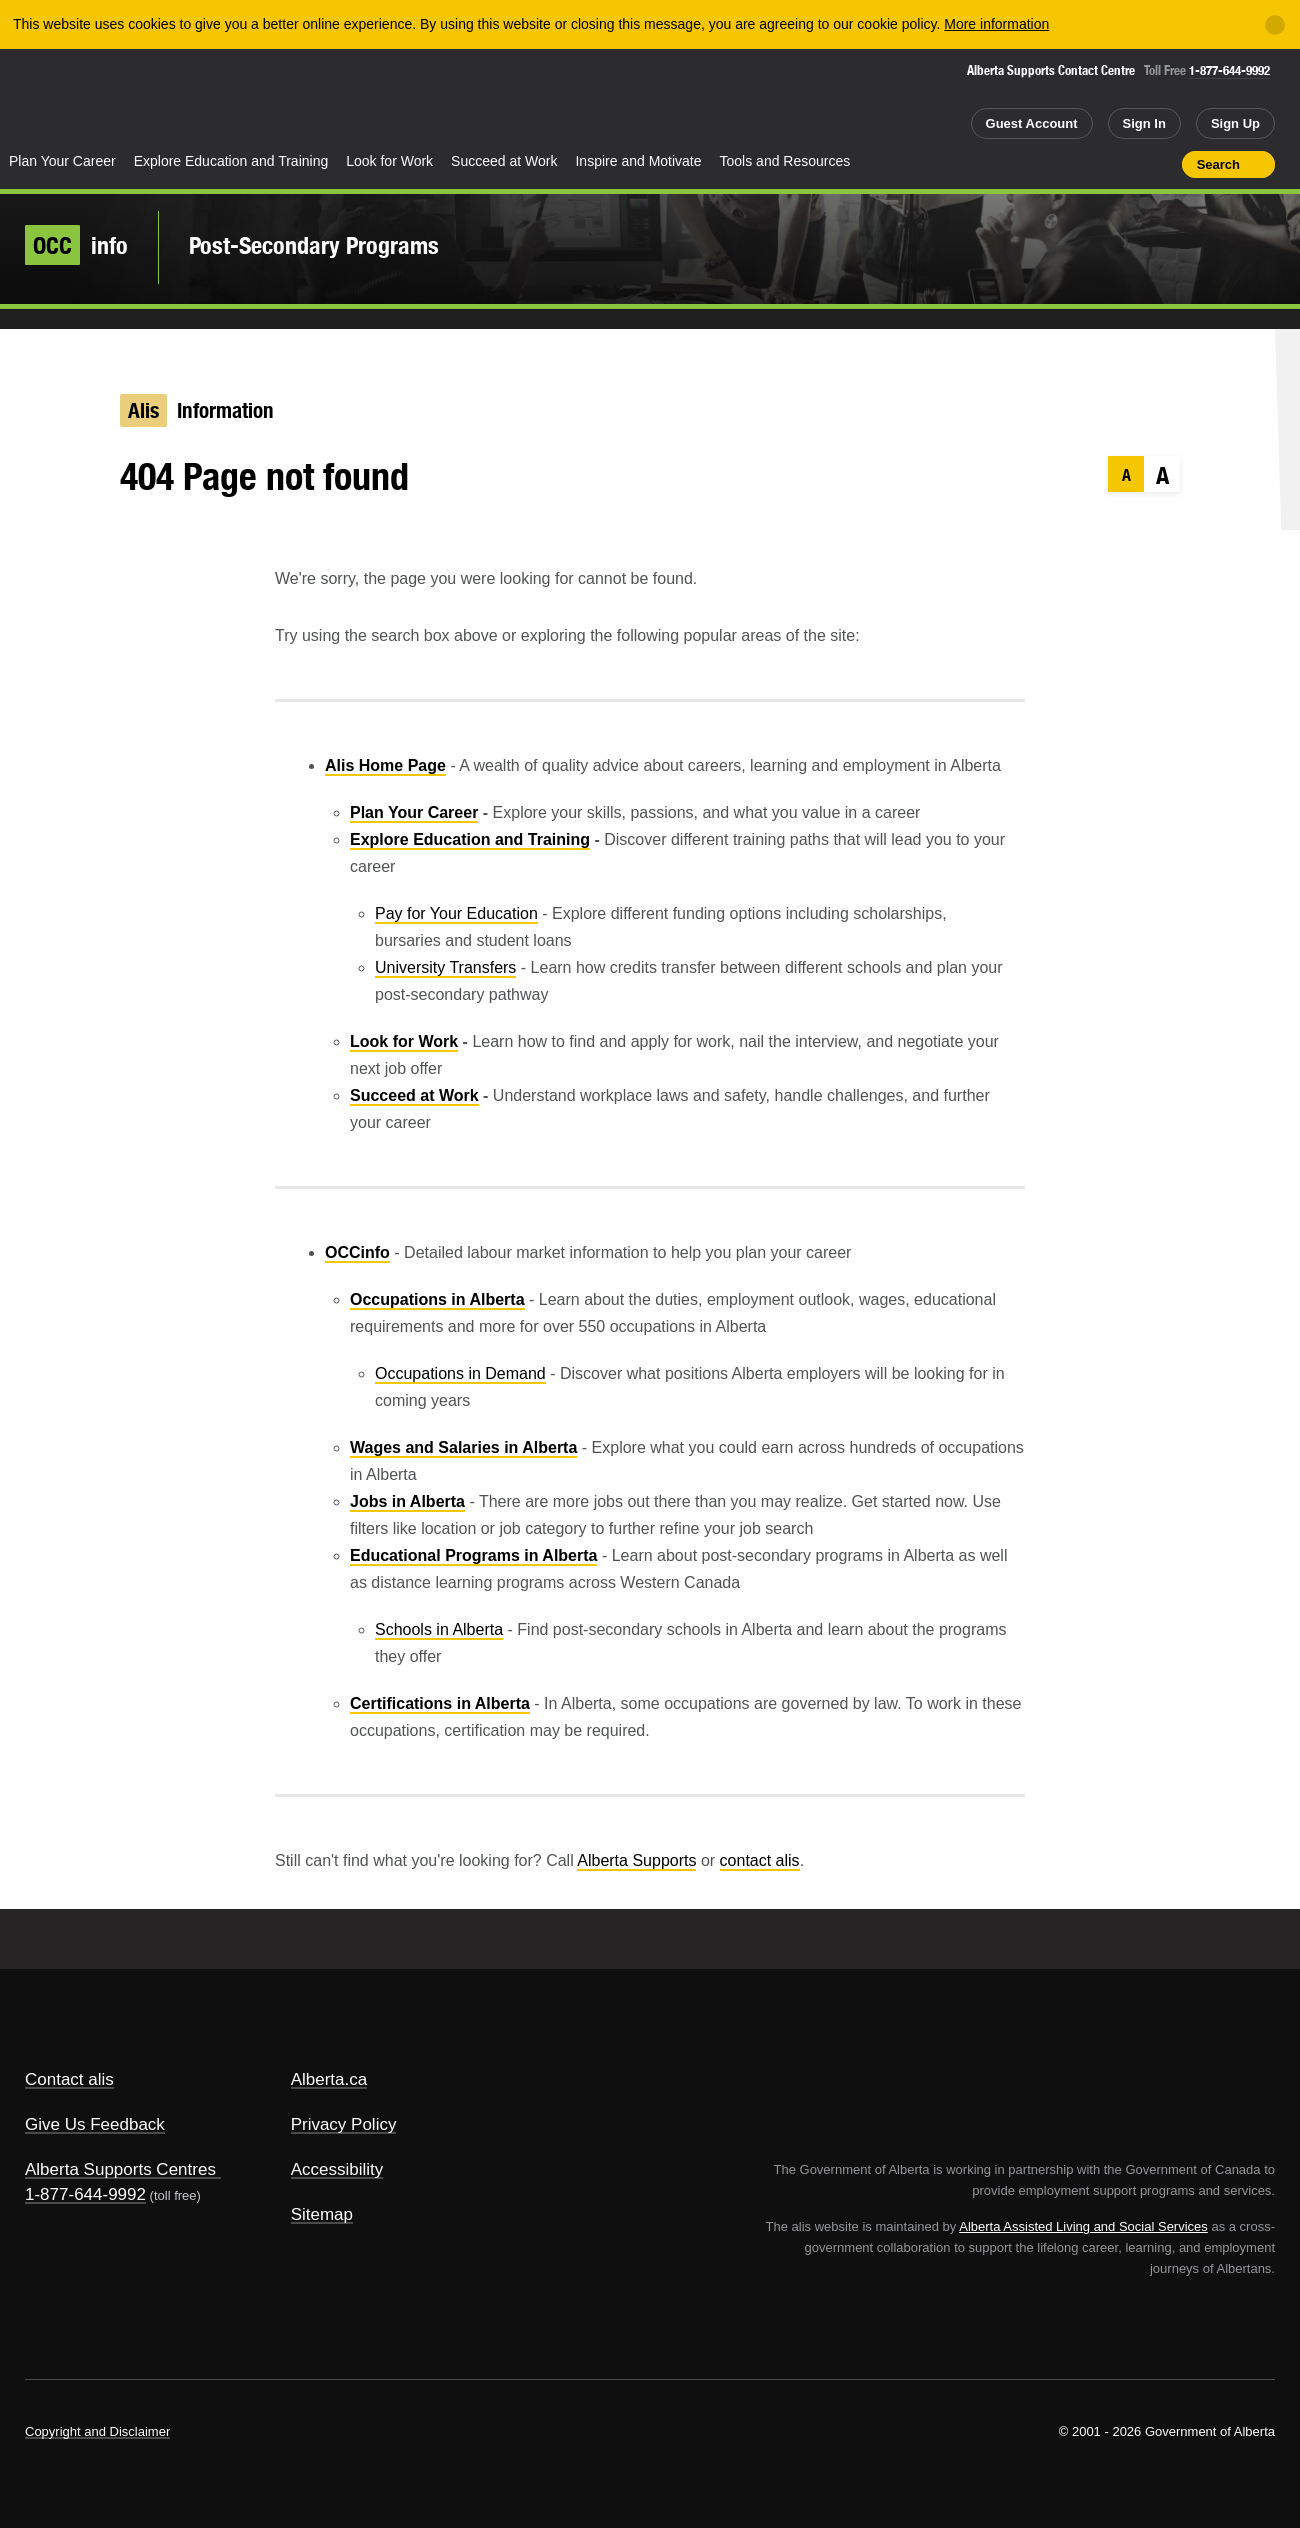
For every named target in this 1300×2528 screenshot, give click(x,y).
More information (996, 24)
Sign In (1144, 123)
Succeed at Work (504, 161)
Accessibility (337, 2169)
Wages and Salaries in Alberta (463, 1447)
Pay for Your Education (456, 913)
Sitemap (322, 2214)
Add (1089, 164)
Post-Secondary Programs (314, 245)
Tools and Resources (785, 161)
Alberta (79, 101)
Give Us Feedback (95, 2124)
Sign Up (1235, 123)
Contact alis (69, 2079)
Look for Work (389, 161)
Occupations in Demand (460, 1373)
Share (1053, 164)
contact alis (760, 1860)
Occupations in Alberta (437, 1299)
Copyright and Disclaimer (97, 2431)
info (76, 245)
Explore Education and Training (231, 161)
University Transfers (445, 967)
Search (1218, 164)
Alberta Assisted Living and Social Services (1083, 2226)
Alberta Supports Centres (120, 2169)
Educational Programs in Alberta (473, 1555)
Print (1160, 164)
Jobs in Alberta (407, 1501)
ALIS (215, 98)
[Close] (1275, 25)
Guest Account (1032, 123)
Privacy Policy (344, 2124)
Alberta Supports (636, 1860)
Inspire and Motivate (638, 161)
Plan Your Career (62, 161)
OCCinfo (357, 1252)
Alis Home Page (385, 765)
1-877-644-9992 (1229, 70)
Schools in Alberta (439, 1629)
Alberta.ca (329, 2079)
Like (1124, 163)
